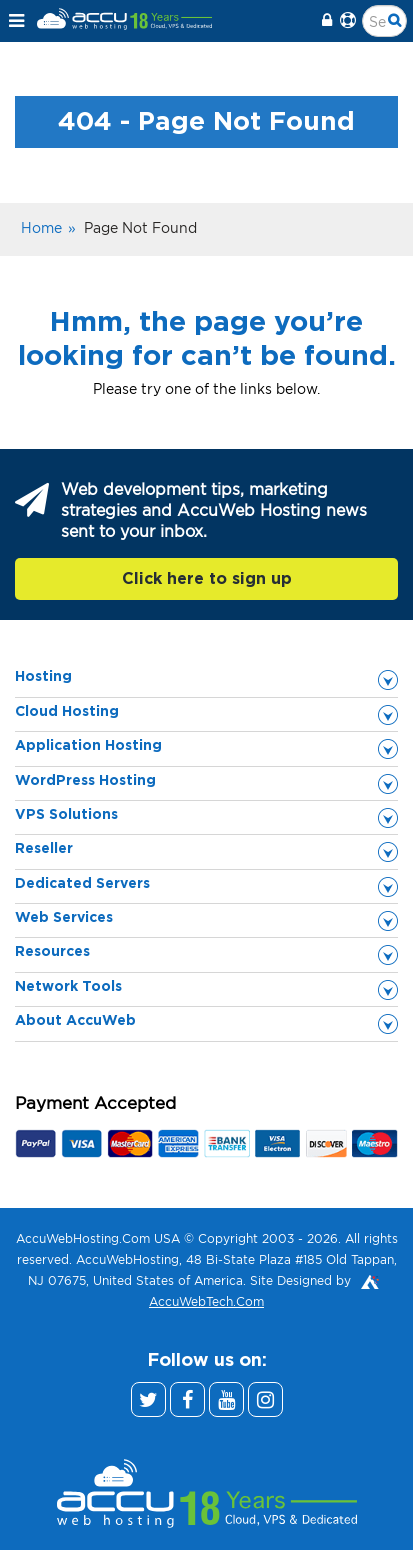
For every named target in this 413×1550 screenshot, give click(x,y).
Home (41, 227)
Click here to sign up (207, 579)
